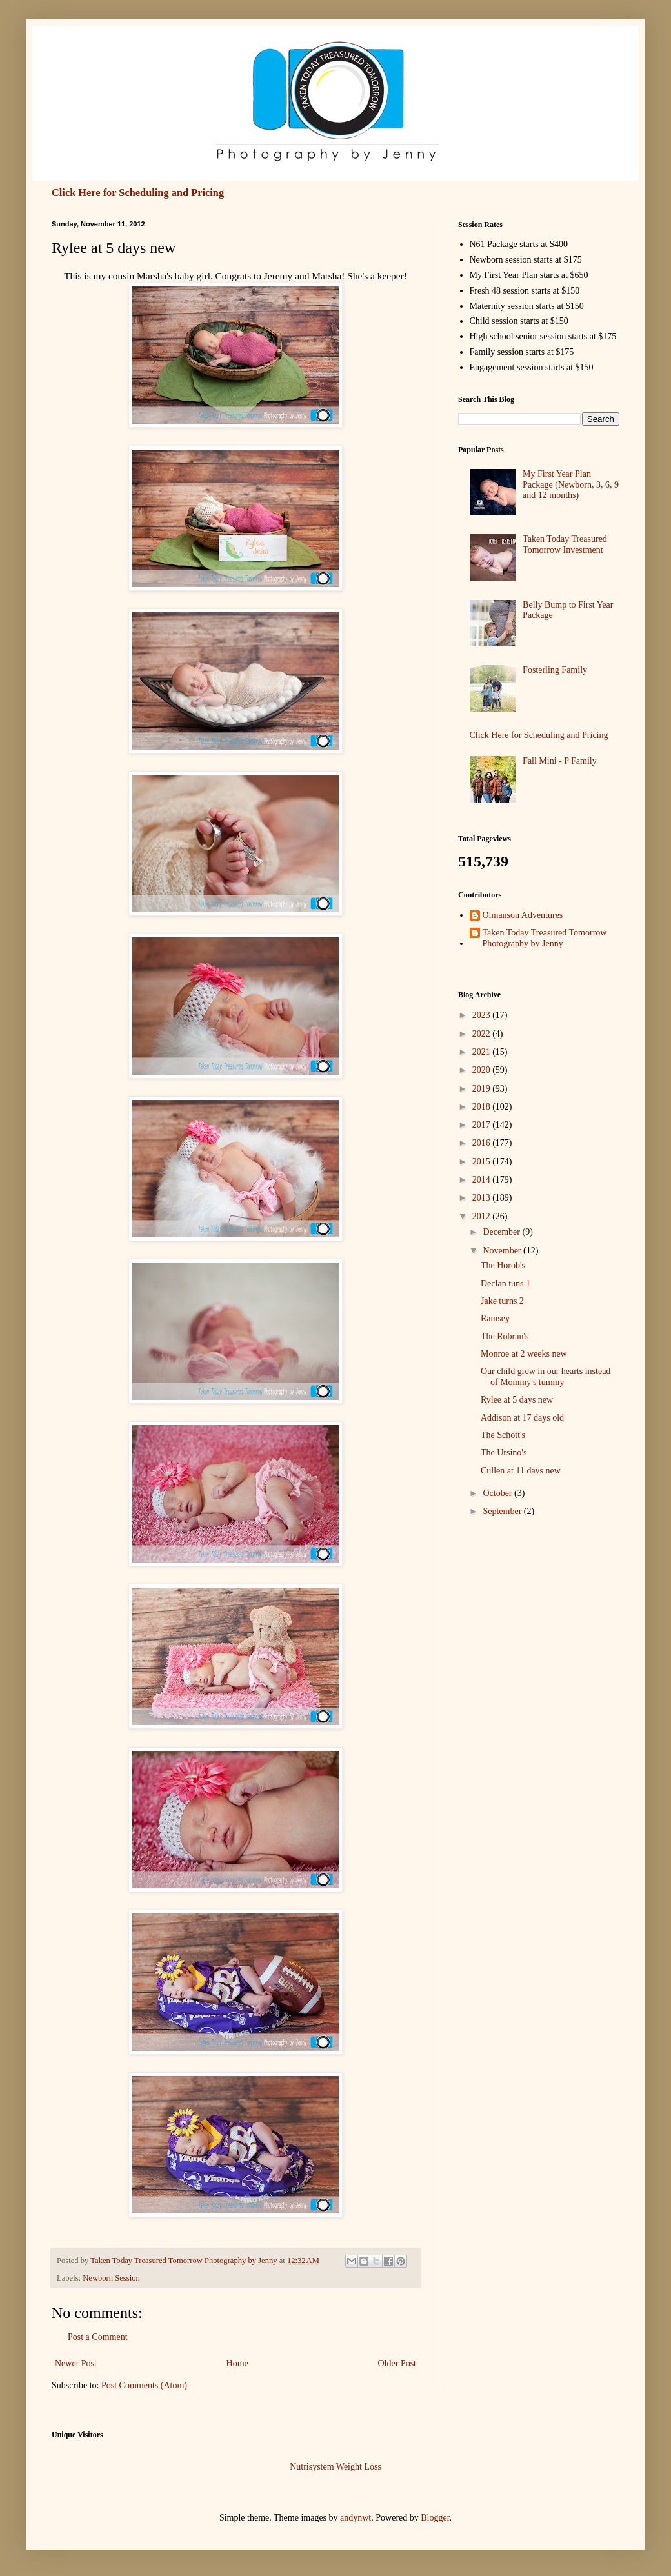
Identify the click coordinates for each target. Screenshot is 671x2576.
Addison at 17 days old (522, 1418)
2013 (482, 1198)
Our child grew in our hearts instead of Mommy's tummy (545, 1376)
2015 (482, 1161)
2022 (482, 1034)
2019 (482, 1088)
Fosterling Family (555, 670)
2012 (482, 1216)
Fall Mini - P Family (560, 761)
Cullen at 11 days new (521, 1470)
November (503, 1250)
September (503, 1511)
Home (237, 2363)
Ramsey (495, 1318)
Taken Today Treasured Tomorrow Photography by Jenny (545, 938)
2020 (482, 1070)
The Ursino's (503, 1452)
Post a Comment (98, 2337)
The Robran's (504, 1336)
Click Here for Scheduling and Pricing (138, 192)
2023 (482, 1015)
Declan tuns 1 (505, 1283)
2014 (482, 1179)
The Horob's (503, 1265)
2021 (482, 1052)
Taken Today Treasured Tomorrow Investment (565, 544)
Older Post (397, 2363)
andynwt (355, 2517)
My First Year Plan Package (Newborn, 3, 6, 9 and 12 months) (571, 485)
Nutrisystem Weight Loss (335, 2466)
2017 (482, 1125)
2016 (482, 1143)
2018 (482, 1107)
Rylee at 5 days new (517, 1399)
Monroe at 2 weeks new (524, 1354)
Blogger (435, 2517)
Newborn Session (111, 2277)
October (498, 1493)
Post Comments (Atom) (144, 2385)
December (502, 1232)
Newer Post (76, 2363)
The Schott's (503, 1435)
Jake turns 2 (502, 1301)
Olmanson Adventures (523, 915)
